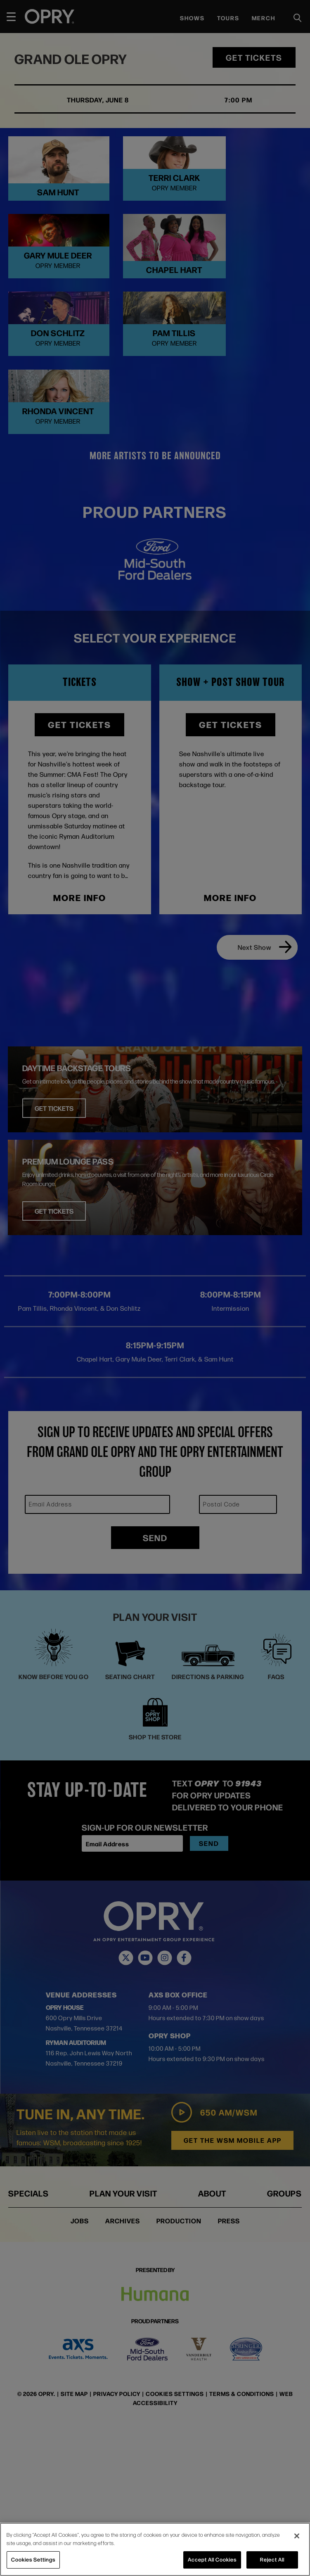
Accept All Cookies (212, 2559)
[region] (155, 2549)
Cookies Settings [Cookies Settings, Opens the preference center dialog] (33, 2559)
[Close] (297, 2536)
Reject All (272, 2559)
